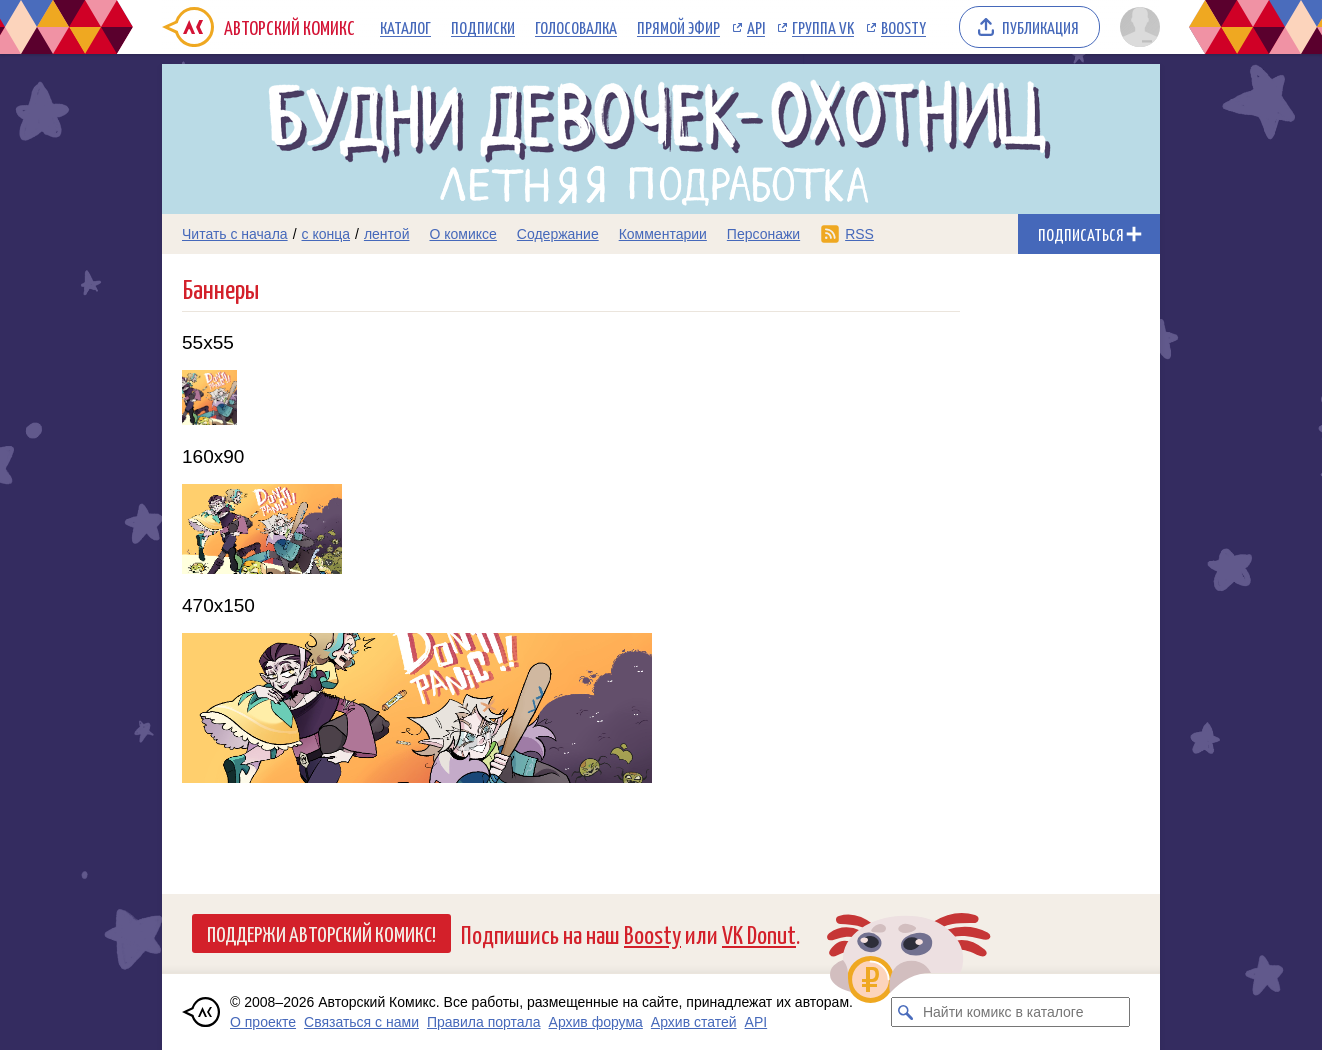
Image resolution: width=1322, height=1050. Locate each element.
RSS (859, 234)
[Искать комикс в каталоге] (906, 1012)
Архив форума (596, 1022)
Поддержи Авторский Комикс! (321, 933)
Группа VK (823, 27)
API (756, 27)
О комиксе (462, 234)
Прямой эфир (678, 27)
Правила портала (484, 1022)
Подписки (483, 27)
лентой (387, 234)
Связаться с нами (361, 1022)
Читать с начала (235, 234)
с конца (326, 234)
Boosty (903, 27)
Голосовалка (576, 27)
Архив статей (694, 1022)
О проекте (263, 1022)
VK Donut (759, 933)
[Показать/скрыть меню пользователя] (1136, 27)
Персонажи (763, 234)
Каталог (405, 27)
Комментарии (663, 234)
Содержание (558, 234)
